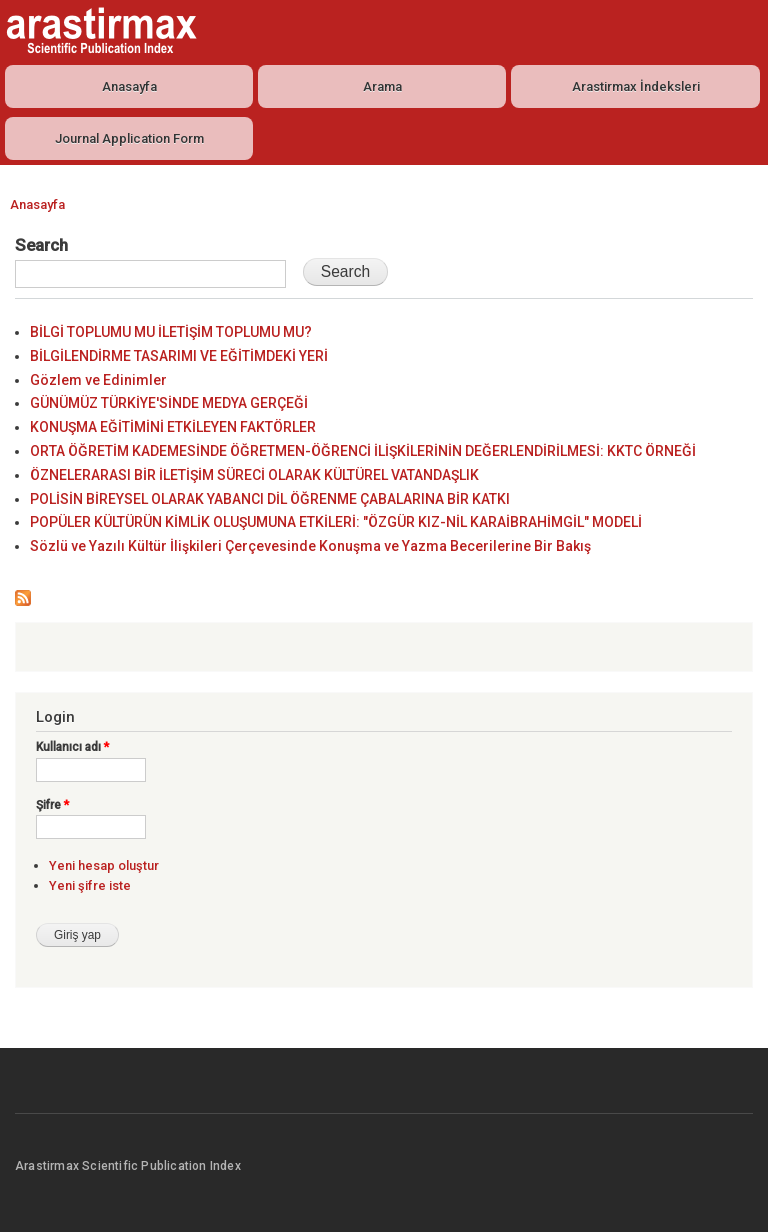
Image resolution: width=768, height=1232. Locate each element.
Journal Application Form (129, 138)
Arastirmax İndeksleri (636, 86)
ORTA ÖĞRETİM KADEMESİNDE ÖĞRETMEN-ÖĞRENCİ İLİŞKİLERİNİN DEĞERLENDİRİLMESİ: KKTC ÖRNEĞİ (363, 451)
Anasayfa (129, 86)
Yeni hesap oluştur (104, 865)
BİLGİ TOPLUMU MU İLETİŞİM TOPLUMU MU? (171, 332)
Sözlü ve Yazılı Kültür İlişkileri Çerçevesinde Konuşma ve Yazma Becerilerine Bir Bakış (310, 546)
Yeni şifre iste (90, 885)
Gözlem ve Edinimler (98, 380)
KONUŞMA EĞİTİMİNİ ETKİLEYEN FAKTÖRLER (173, 427)
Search (41, 245)
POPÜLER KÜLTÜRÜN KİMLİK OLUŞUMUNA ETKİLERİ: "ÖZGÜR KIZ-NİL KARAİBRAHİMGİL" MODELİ (336, 522)
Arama (382, 86)
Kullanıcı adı (72, 747)
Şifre (52, 805)
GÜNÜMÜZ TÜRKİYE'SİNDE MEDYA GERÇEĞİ (169, 403)
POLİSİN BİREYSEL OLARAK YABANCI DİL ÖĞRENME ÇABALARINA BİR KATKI (270, 499)
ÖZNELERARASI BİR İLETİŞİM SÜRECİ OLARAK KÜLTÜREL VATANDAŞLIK (254, 475)
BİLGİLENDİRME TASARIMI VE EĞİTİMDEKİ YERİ (179, 356)
